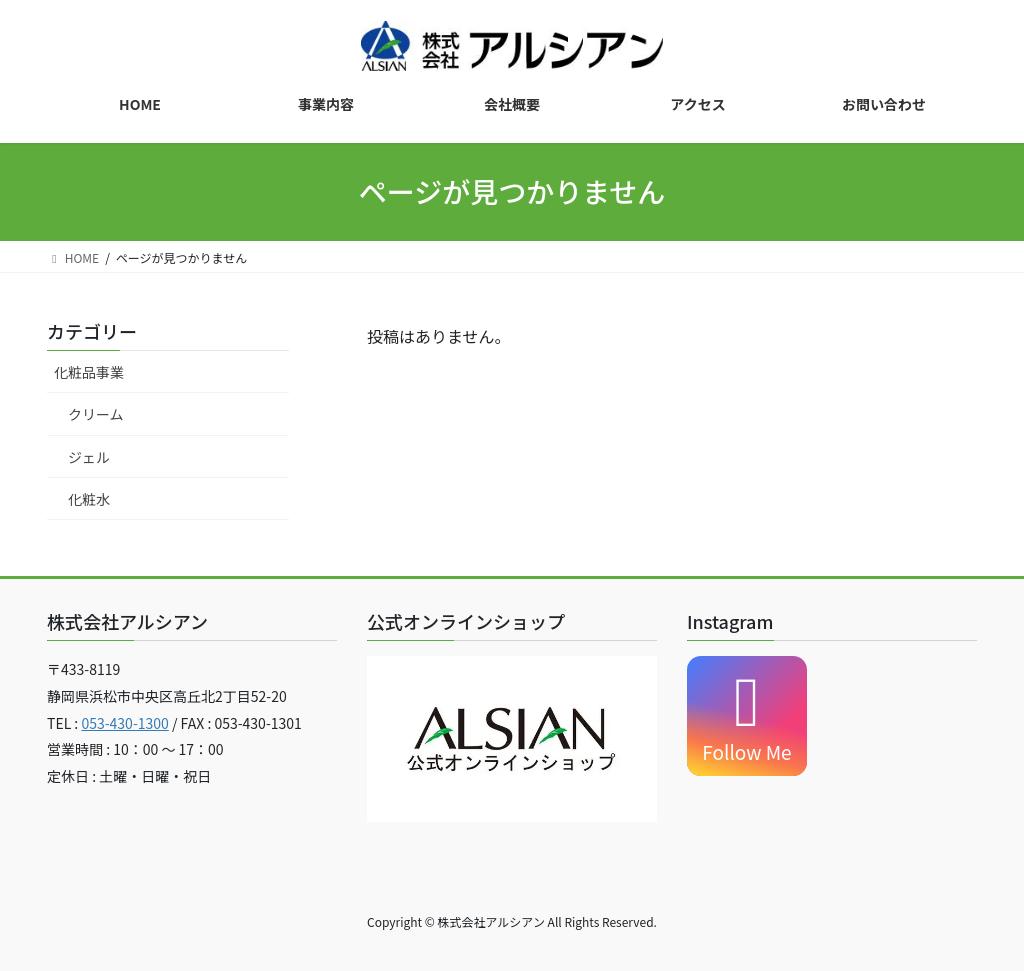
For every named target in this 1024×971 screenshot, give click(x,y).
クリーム (96, 414)
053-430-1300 (124, 723)
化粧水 (89, 499)
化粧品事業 (89, 372)
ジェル (89, 457)
